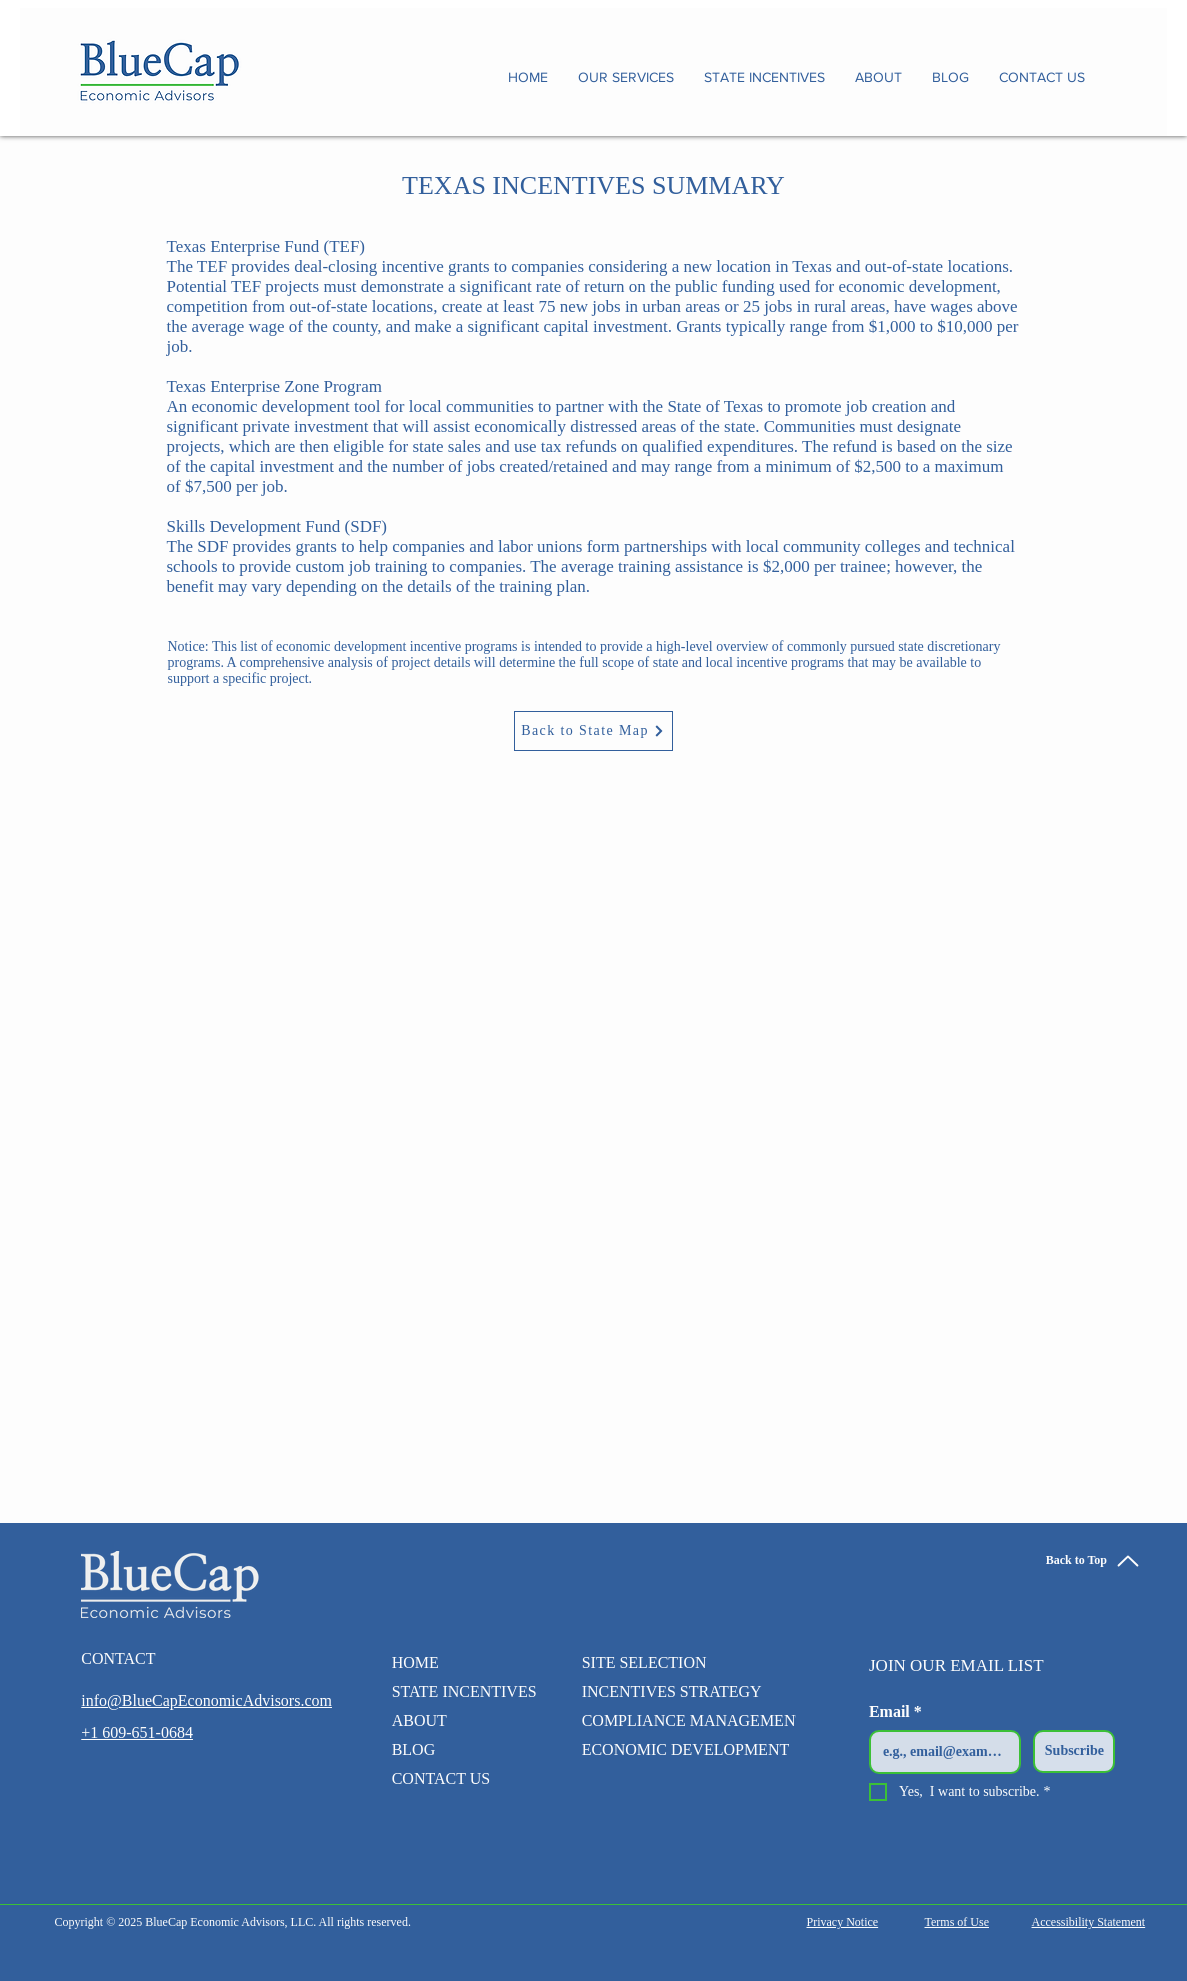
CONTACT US (441, 1778)
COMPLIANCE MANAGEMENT (694, 1720)
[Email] (939, 1752)
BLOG (414, 1749)
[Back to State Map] (593, 731)
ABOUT (419, 1720)
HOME (415, 1662)
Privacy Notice (843, 1922)
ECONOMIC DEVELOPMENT (686, 1749)
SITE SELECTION (644, 1662)
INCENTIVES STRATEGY (672, 1691)
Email (895, 1712)
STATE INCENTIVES (457, 1691)
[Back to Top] (1093, 1560)
